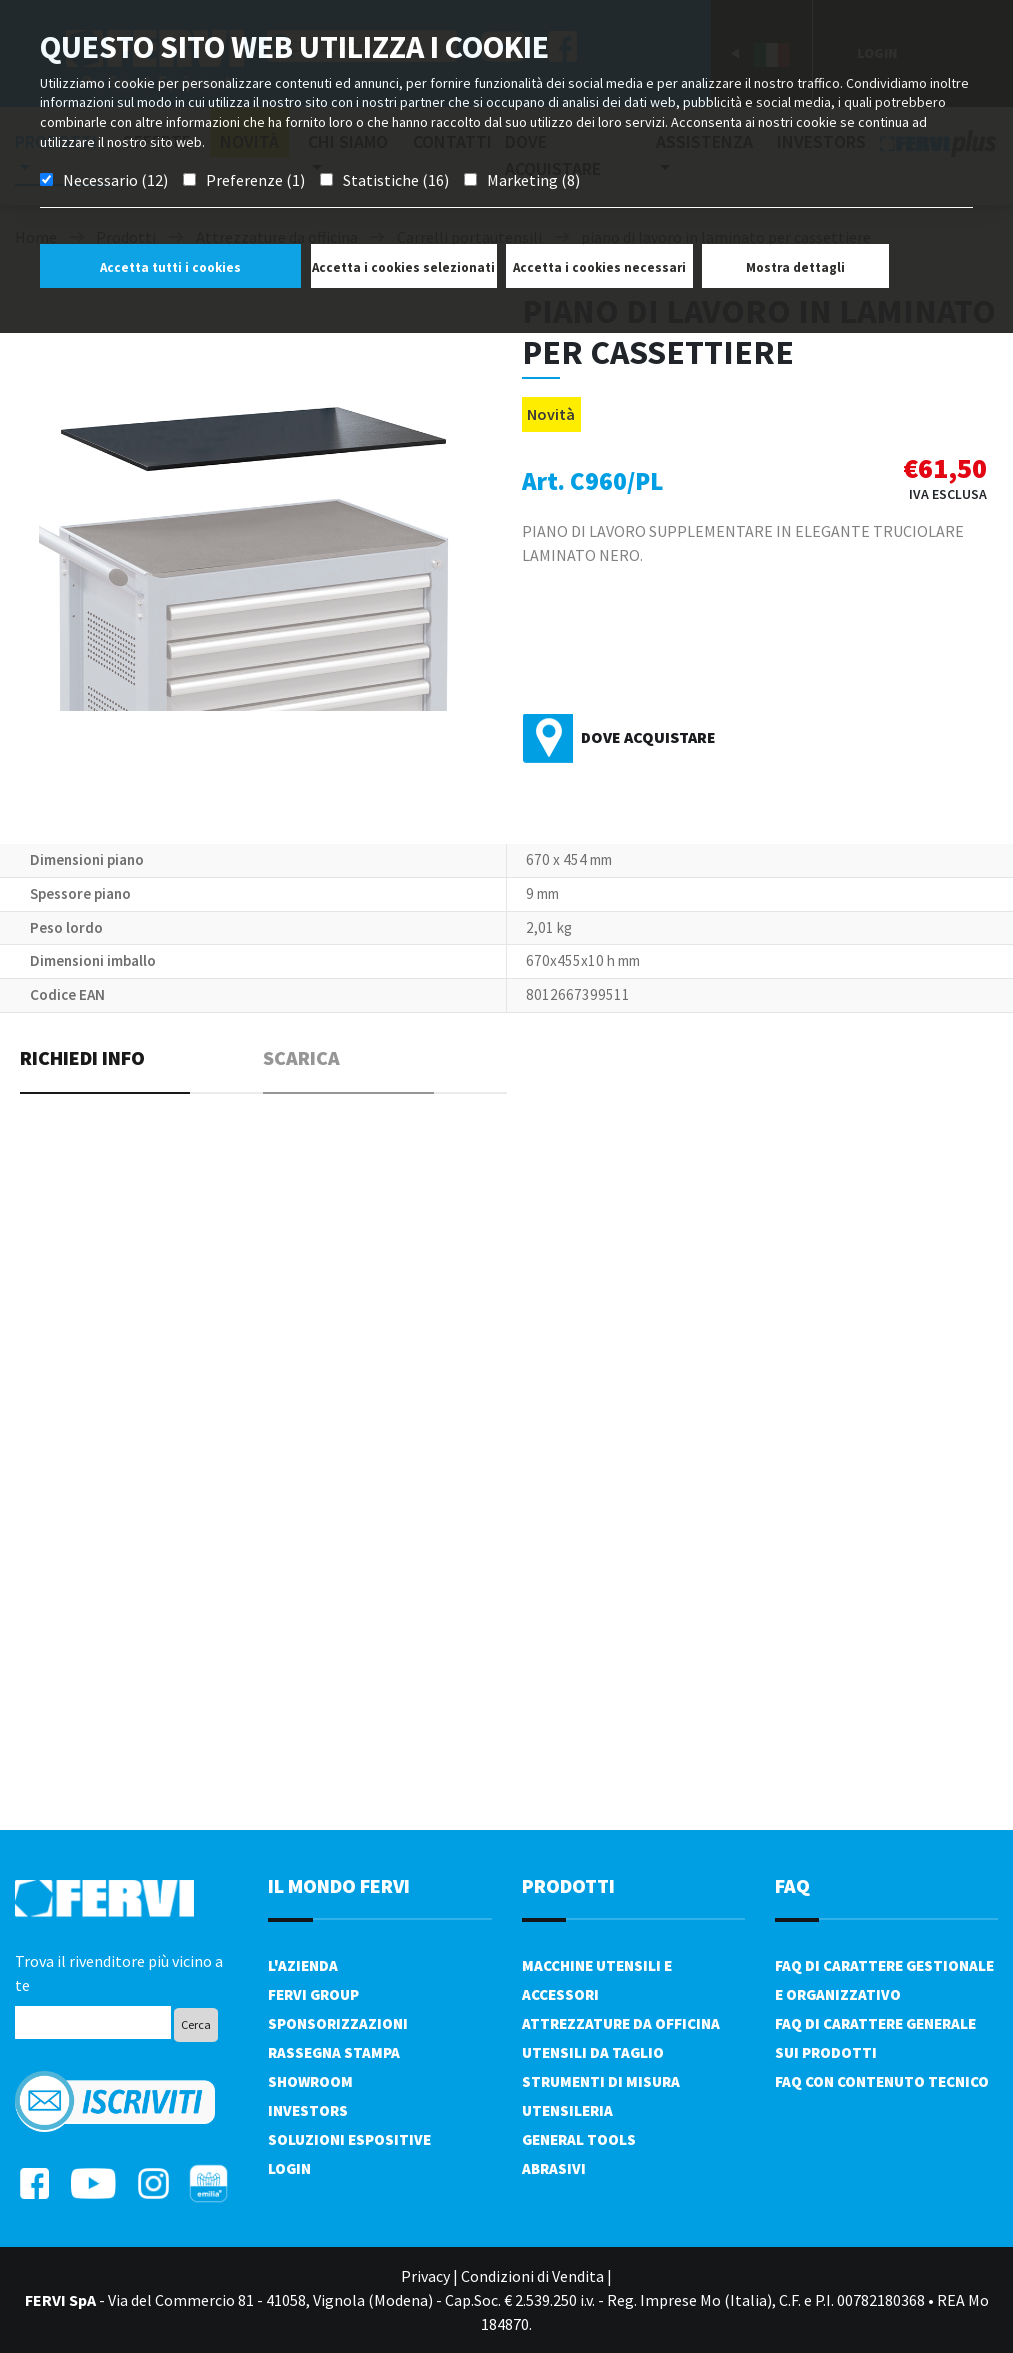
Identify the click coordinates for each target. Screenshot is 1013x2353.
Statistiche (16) (396, 180)
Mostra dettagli (795, 267)
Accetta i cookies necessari (599, 267)
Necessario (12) (115, 180)
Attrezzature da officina (621, 2023)
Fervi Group (313, 1994)
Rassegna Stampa (334, 2052)
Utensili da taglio (593, 2052)
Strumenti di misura (601, 2081)
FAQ (792, 1885)
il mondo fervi (339, 1885)
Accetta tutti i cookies (170, 267)
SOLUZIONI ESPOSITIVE (349, 2139)
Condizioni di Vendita (532, 2276)
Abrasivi (554, 2168)
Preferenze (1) (255, 180)
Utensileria (567, 2110)
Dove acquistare (648, 737)
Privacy (425, 2276)
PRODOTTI (568, 1885)
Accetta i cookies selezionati (403, 267)
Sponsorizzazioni (338, 2023)
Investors (308, 2110)
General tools (579, 2139)
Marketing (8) (533, 180)
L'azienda (303, 1965)
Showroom (310, 2081)
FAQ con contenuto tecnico (882, 2081)
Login (289, 2168)
